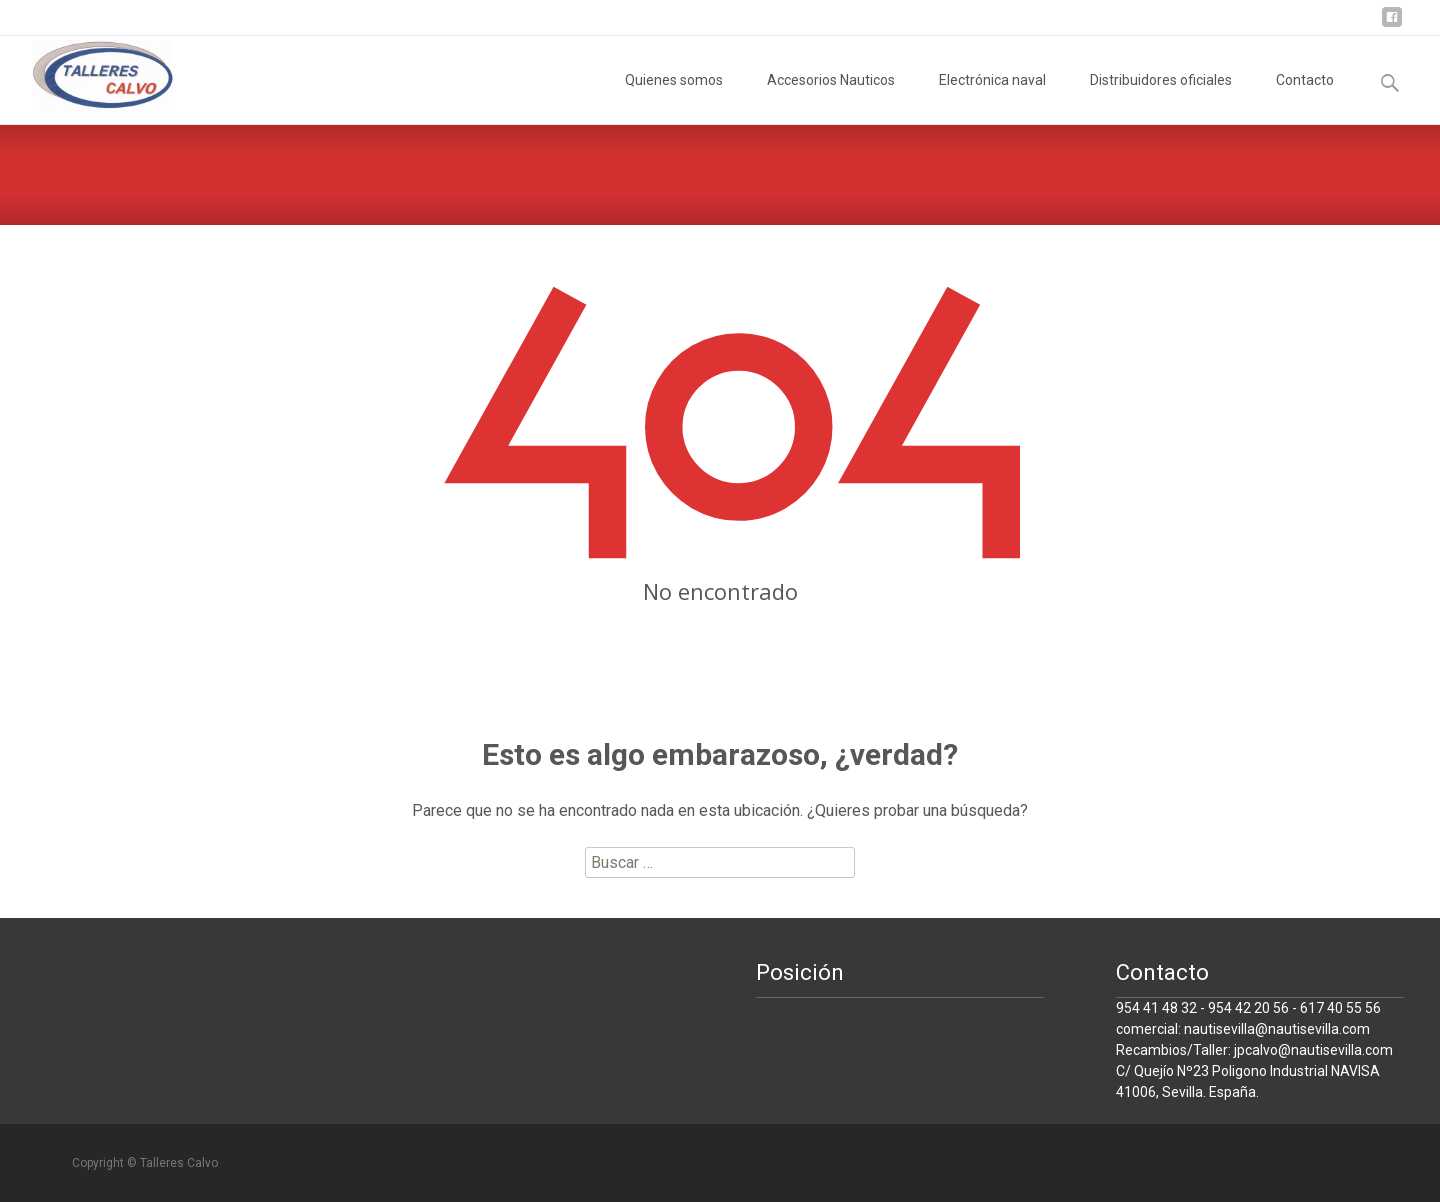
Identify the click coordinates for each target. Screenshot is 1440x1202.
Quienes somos (674, 98)
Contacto (1305, 98)
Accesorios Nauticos (831, 98)
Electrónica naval (992, 98)
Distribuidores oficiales (1161, 98)
